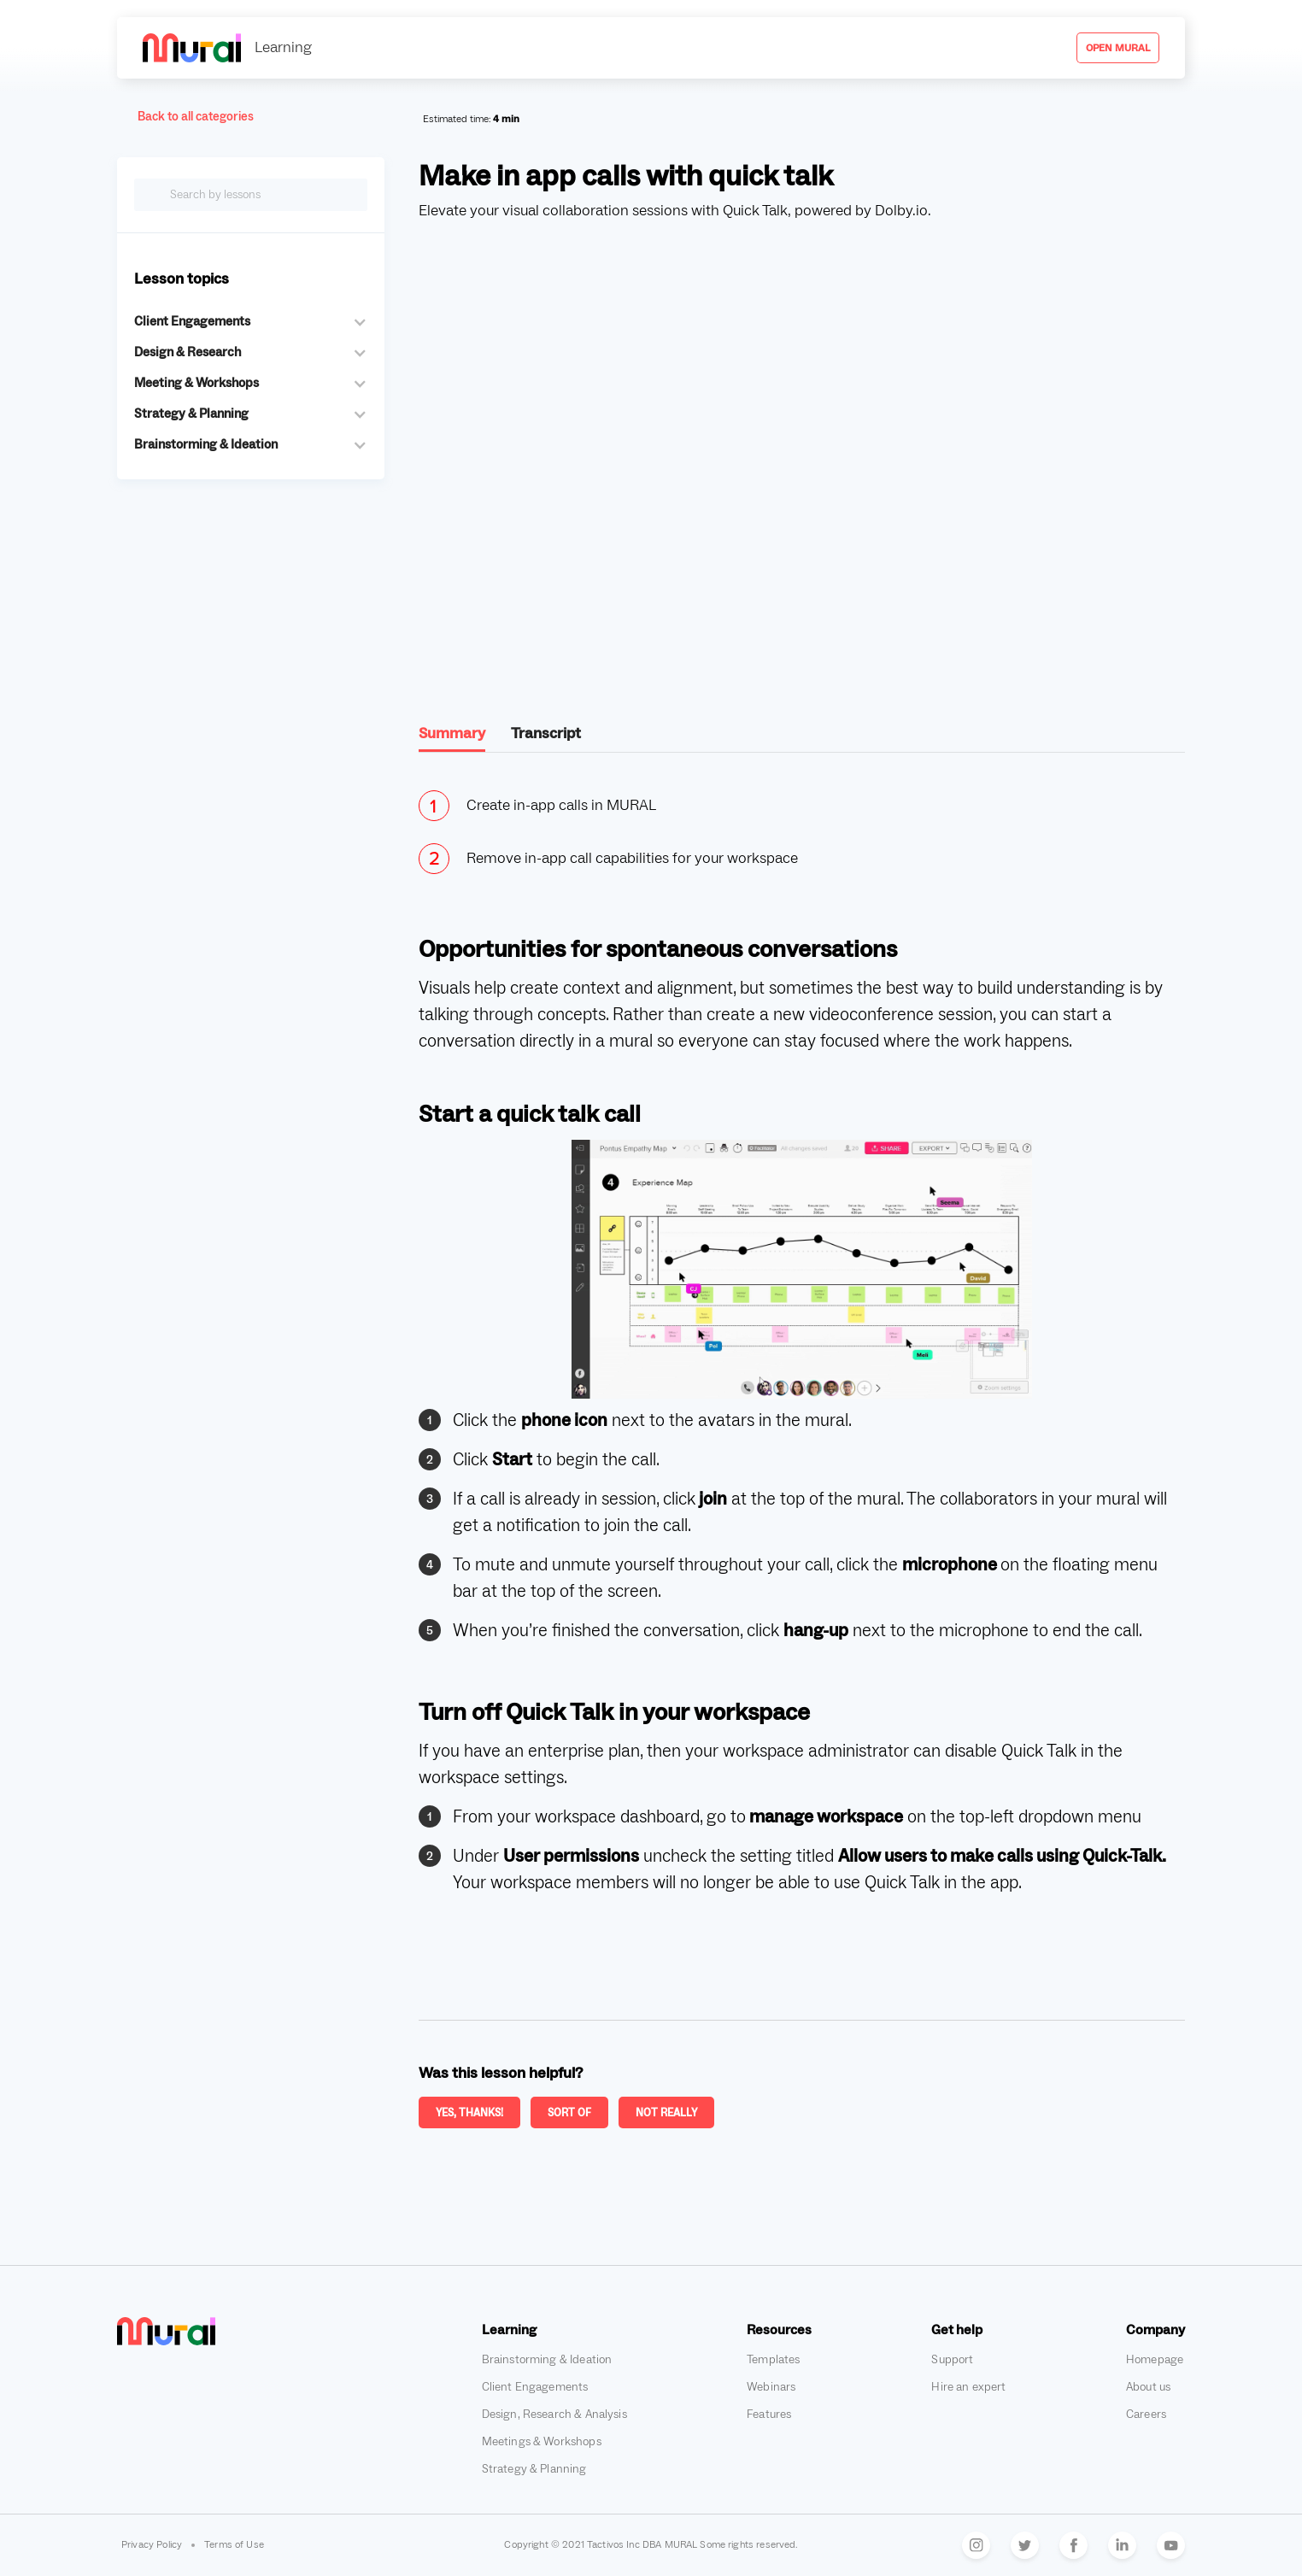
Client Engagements (535, 2387)
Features (769, 2414)
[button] (250, 322)
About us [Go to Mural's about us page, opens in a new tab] (1148, 2387)
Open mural (1118, 48)
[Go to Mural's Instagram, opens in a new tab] (976, 2545)
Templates (773, 2360)
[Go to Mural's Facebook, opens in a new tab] (1073, 2545)
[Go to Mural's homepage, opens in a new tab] (166, 2331)
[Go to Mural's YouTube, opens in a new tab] (1171, 2545)
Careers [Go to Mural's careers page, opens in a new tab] (1146, 2414)
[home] (227, 47)
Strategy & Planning (534, 2469)
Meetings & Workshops (541, 2442)
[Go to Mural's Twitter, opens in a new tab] (1025, 2545)
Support (952, 2360)
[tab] (452, 738)
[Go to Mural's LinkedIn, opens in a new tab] (1122, 2545)
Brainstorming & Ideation (547, 2360)
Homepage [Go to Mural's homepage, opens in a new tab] (1154, 2360)
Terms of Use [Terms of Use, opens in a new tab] (234, 2544)
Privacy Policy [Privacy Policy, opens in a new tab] (151, 2544)
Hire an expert (968, 2387)
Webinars (771, 2387)
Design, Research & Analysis (554, 2414)
